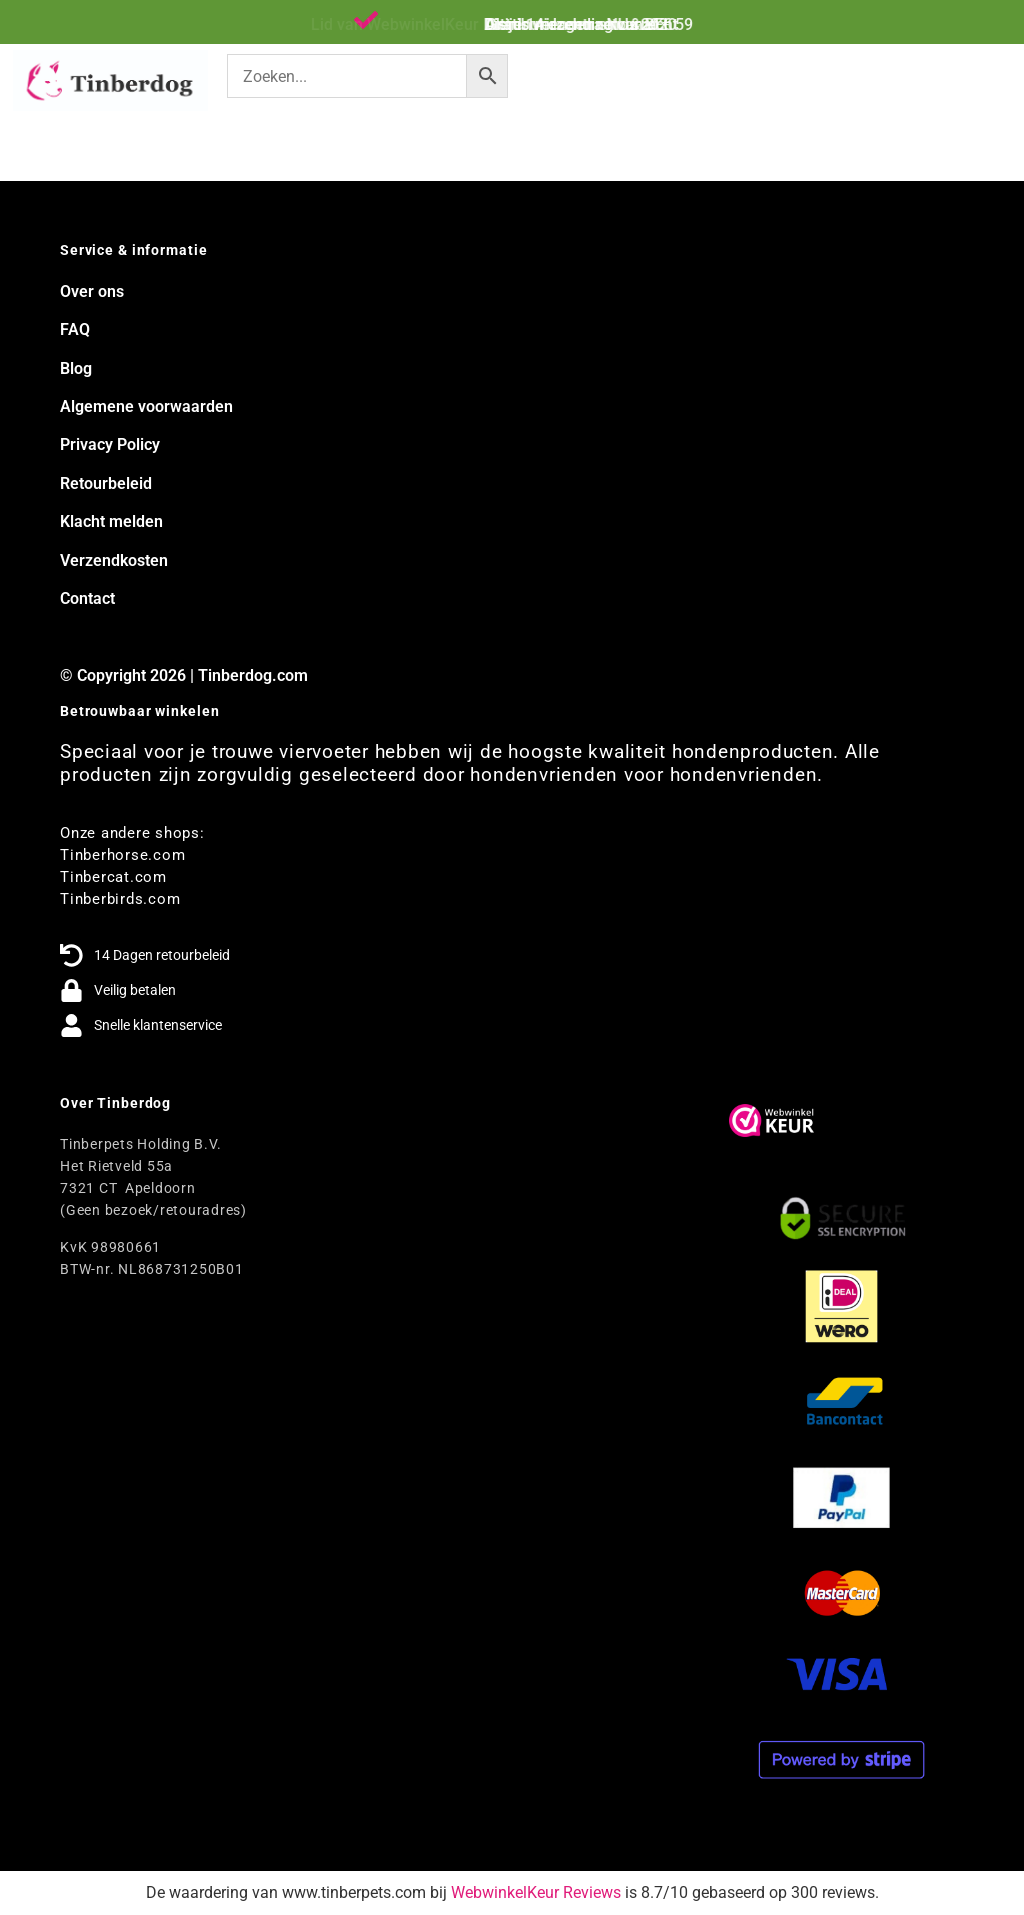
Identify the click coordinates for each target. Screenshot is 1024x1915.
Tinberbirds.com (120, 899)
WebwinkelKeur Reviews (536, 1892)
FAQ (75, 329)
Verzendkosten (114, 560)
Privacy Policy (110, 444)
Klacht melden (111, 521)
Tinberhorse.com (122, 855)
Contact (87, 598)
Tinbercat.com (113, 877)
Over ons (92, 291)
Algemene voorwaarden (146, 406)
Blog (76, 368)
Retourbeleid (106, 483)
